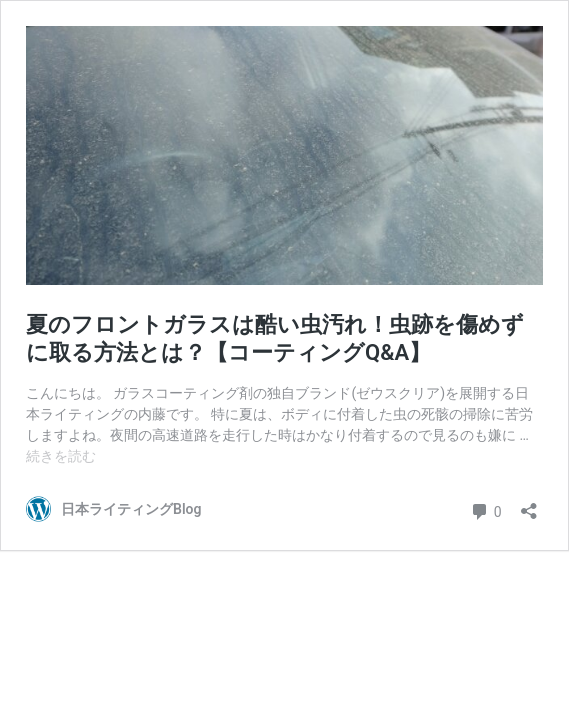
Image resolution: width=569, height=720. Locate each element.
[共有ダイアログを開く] (529, 504)
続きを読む (61, 456)
